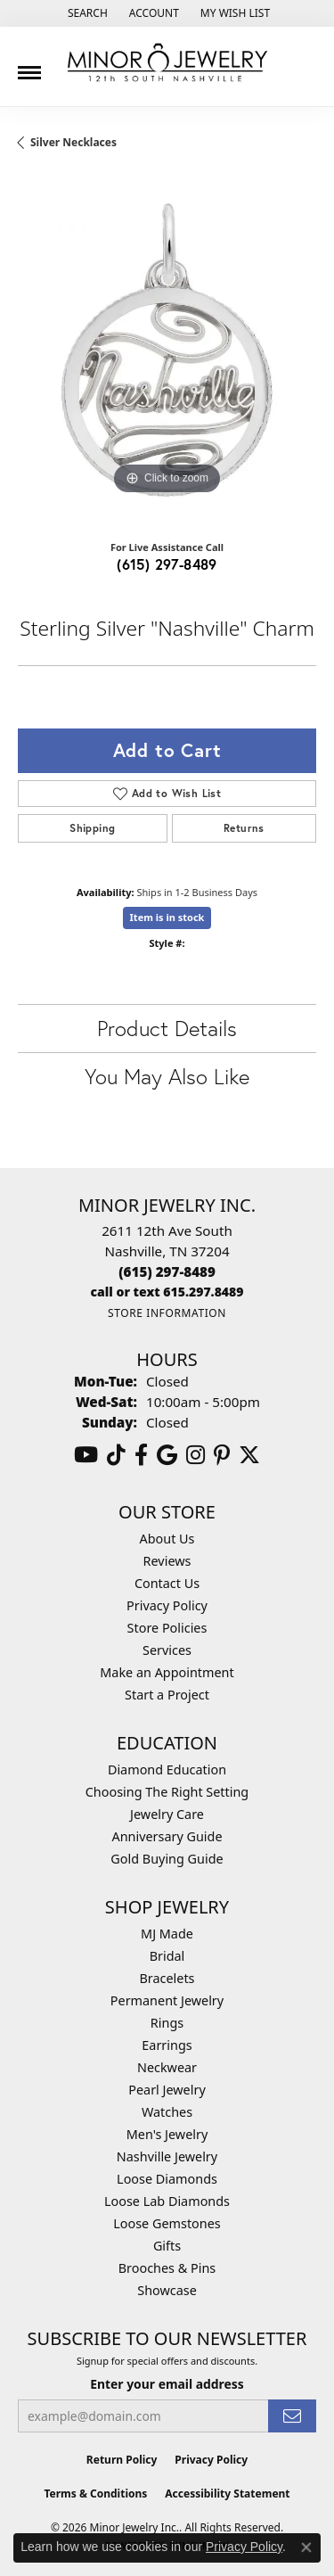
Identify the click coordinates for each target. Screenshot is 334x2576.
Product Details (167, 1028)
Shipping (92, 828)
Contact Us (167, 1583)
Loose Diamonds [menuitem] (167, 2178)
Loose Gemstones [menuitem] (166, 2223)
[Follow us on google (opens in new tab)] (167, 1455)
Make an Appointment (166, 1672)
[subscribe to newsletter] (292, 2415)
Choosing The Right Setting (167, 1791)
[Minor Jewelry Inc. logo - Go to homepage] (167, 63)
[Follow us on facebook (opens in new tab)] (141, 1455)
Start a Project (167, 1694)
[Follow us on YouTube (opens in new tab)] (86, 1455)
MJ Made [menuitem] (167, 1933)
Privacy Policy (167, 1605)
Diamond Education (167, 1769)
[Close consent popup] (306, 2547)
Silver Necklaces (73, 142)
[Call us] (167, 1291)
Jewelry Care (167, 1814)
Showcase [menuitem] (167, 2290)
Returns (244, 828)
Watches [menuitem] (167, 2111)
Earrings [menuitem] (166, 2045)
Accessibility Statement (227, 2493)
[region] (167, 350)
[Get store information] (167, 1313)
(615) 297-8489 (167, 564)
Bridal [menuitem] (167, 1955)
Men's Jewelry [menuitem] (167, 2134)
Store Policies (167, 1627)
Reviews (167, 1560)
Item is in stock (167, 917)
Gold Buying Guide (166, 1858)
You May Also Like (167, 1076)
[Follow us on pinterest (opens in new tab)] (222, 1455)
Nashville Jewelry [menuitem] (167, 2156)
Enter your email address (167, 2383)
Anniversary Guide (166, 1836)
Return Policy (122, 2459)
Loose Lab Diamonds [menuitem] (167, 2201)
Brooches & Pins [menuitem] (167, 2267)
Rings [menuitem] (167, 2022)
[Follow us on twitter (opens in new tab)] (249, 1455)
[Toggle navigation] (29, 66)
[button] (86, 13)
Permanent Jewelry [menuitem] (167, 2000)
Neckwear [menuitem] (167, 2067)
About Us (167, 1538)
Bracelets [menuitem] (166, 1978)
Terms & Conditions (95, 2493)
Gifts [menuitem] (167, 2245)
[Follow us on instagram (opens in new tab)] (195, 1455)
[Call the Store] (167, 1271)
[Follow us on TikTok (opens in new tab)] (116, 1455)
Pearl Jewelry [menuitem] (166, 2089)
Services (167, 1650)
